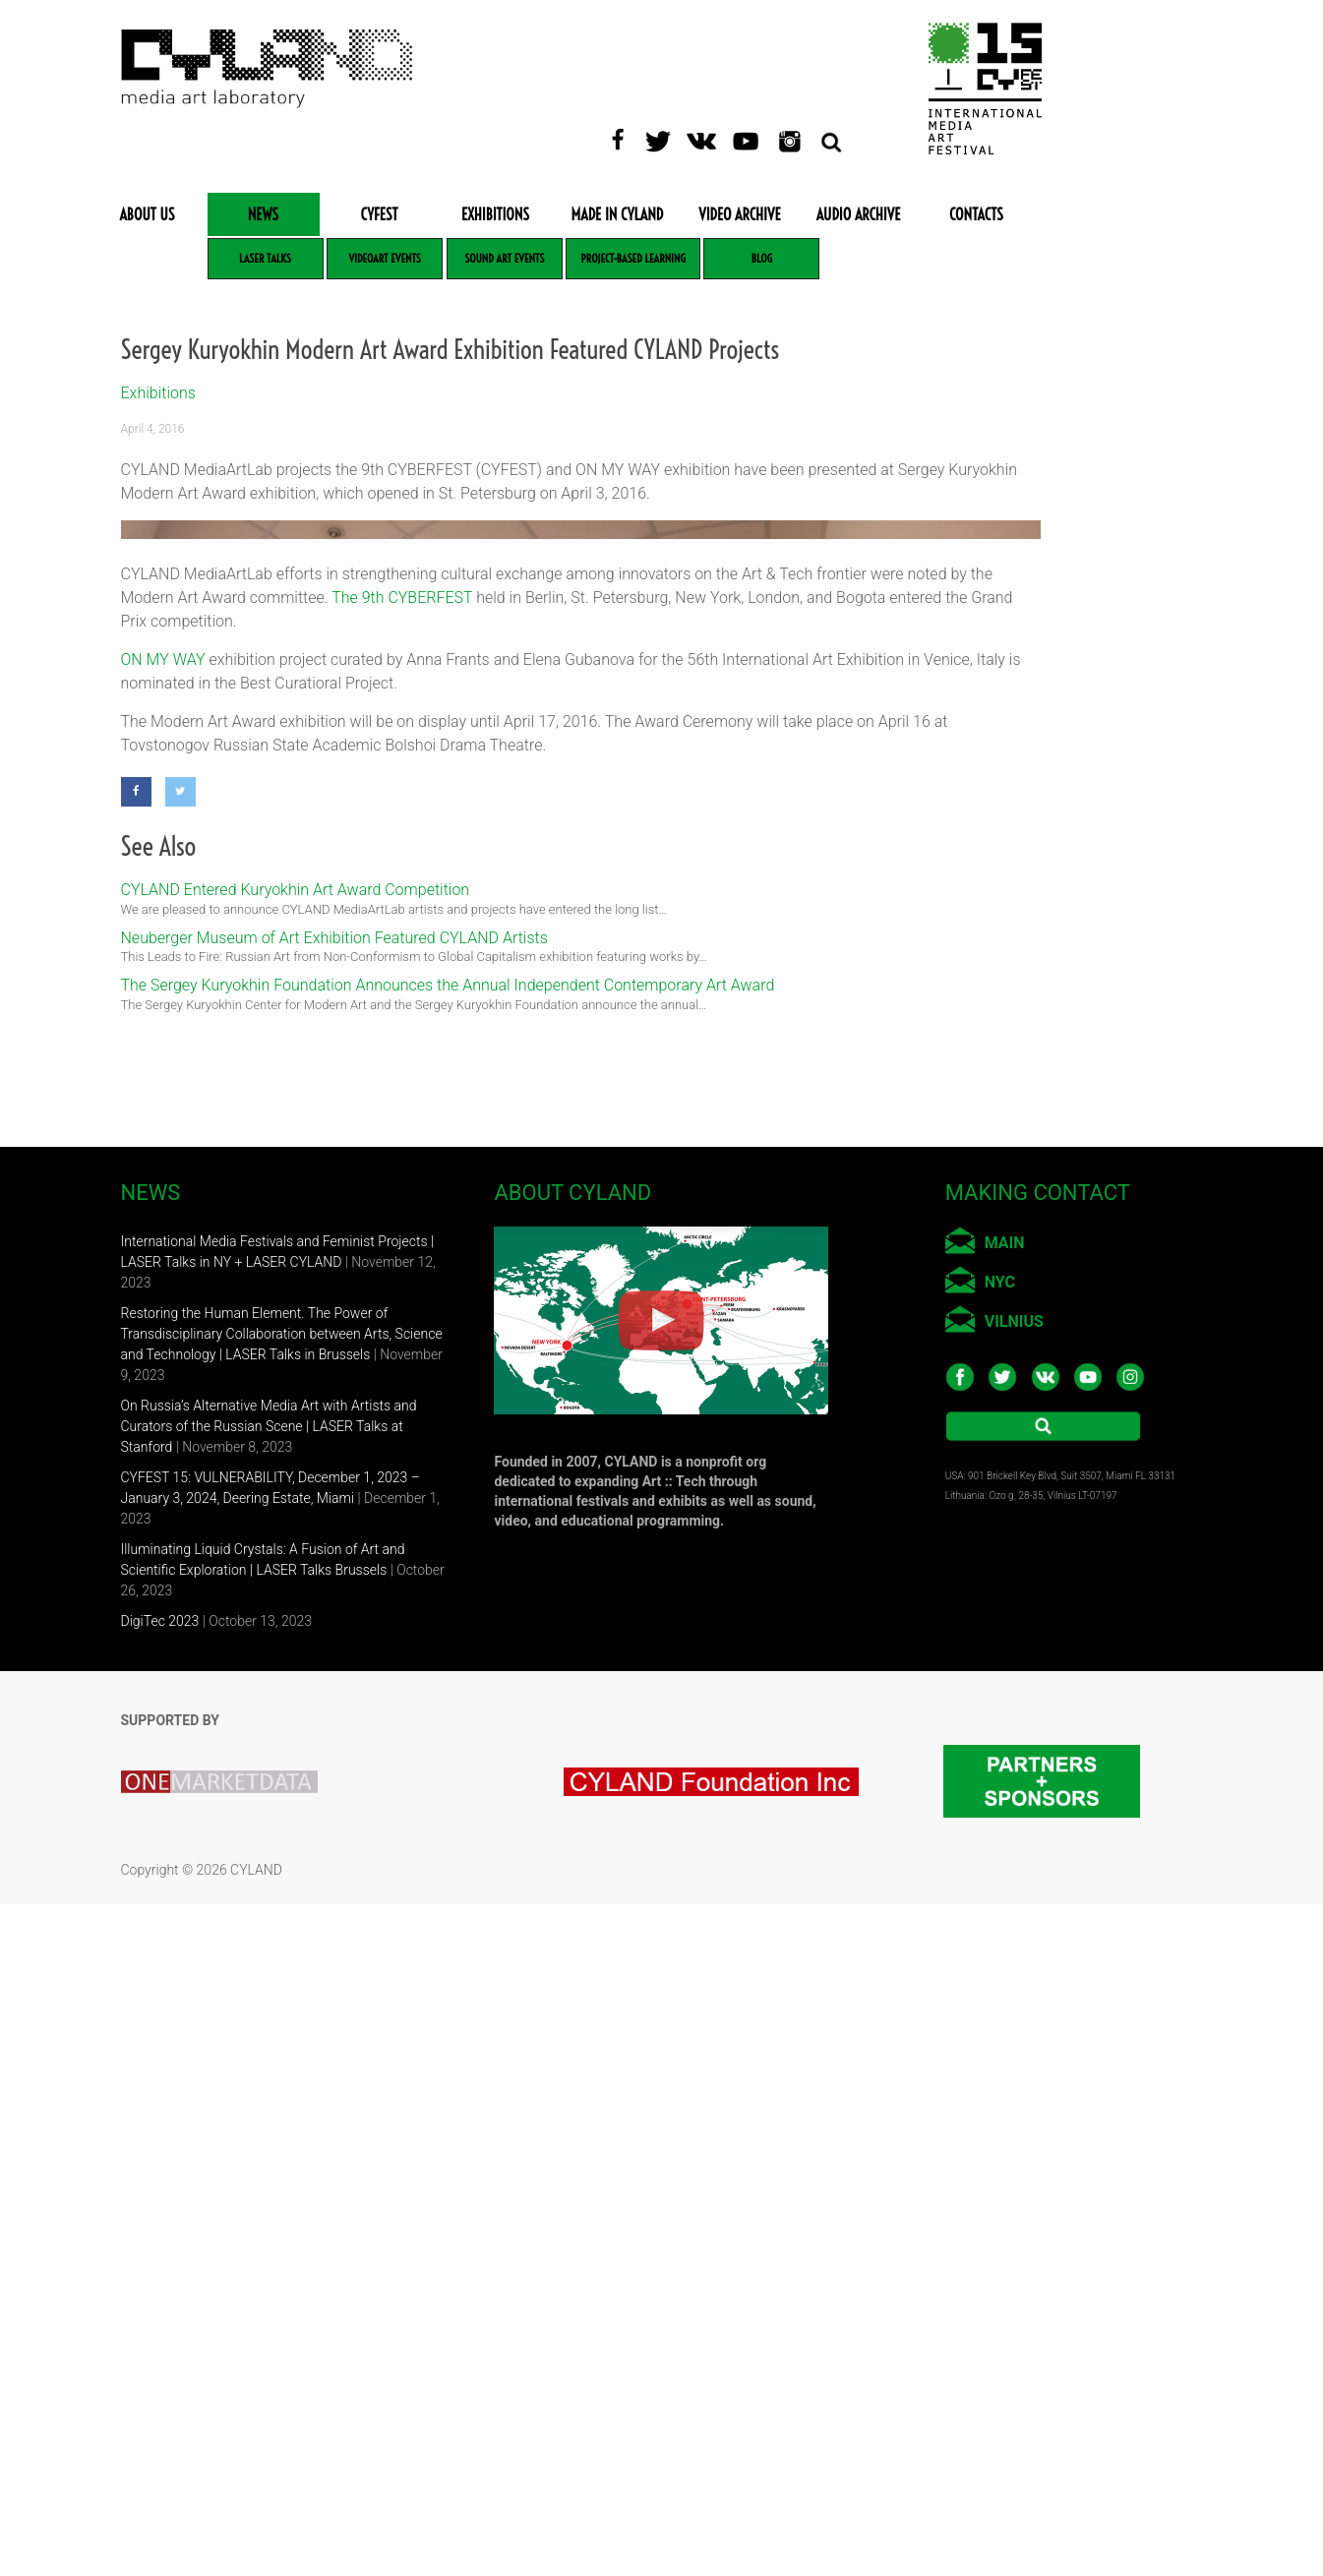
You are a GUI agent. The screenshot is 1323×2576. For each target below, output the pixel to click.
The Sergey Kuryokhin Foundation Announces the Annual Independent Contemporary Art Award (448, 1656)
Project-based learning (632, 258)
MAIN (1005, 1914)
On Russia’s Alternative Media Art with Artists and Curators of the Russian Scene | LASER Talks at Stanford (269, 2098)
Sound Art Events (504, 258)
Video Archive (739, 214)
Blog (762, 258)
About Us (146, 214)
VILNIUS (1014, 1993)
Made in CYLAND (617, 214)
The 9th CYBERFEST (401, 1269)
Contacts (976, 214)
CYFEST (379, 214)
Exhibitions (495, 214)
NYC (1000, 1954)
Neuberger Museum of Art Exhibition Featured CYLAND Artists (334, 1609)
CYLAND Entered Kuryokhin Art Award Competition (295, 1561)
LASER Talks (265, 258)
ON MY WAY (163, 1331)
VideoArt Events (384, 258)
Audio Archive (858, 214)
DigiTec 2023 (160, 2293)
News (263, 214)
